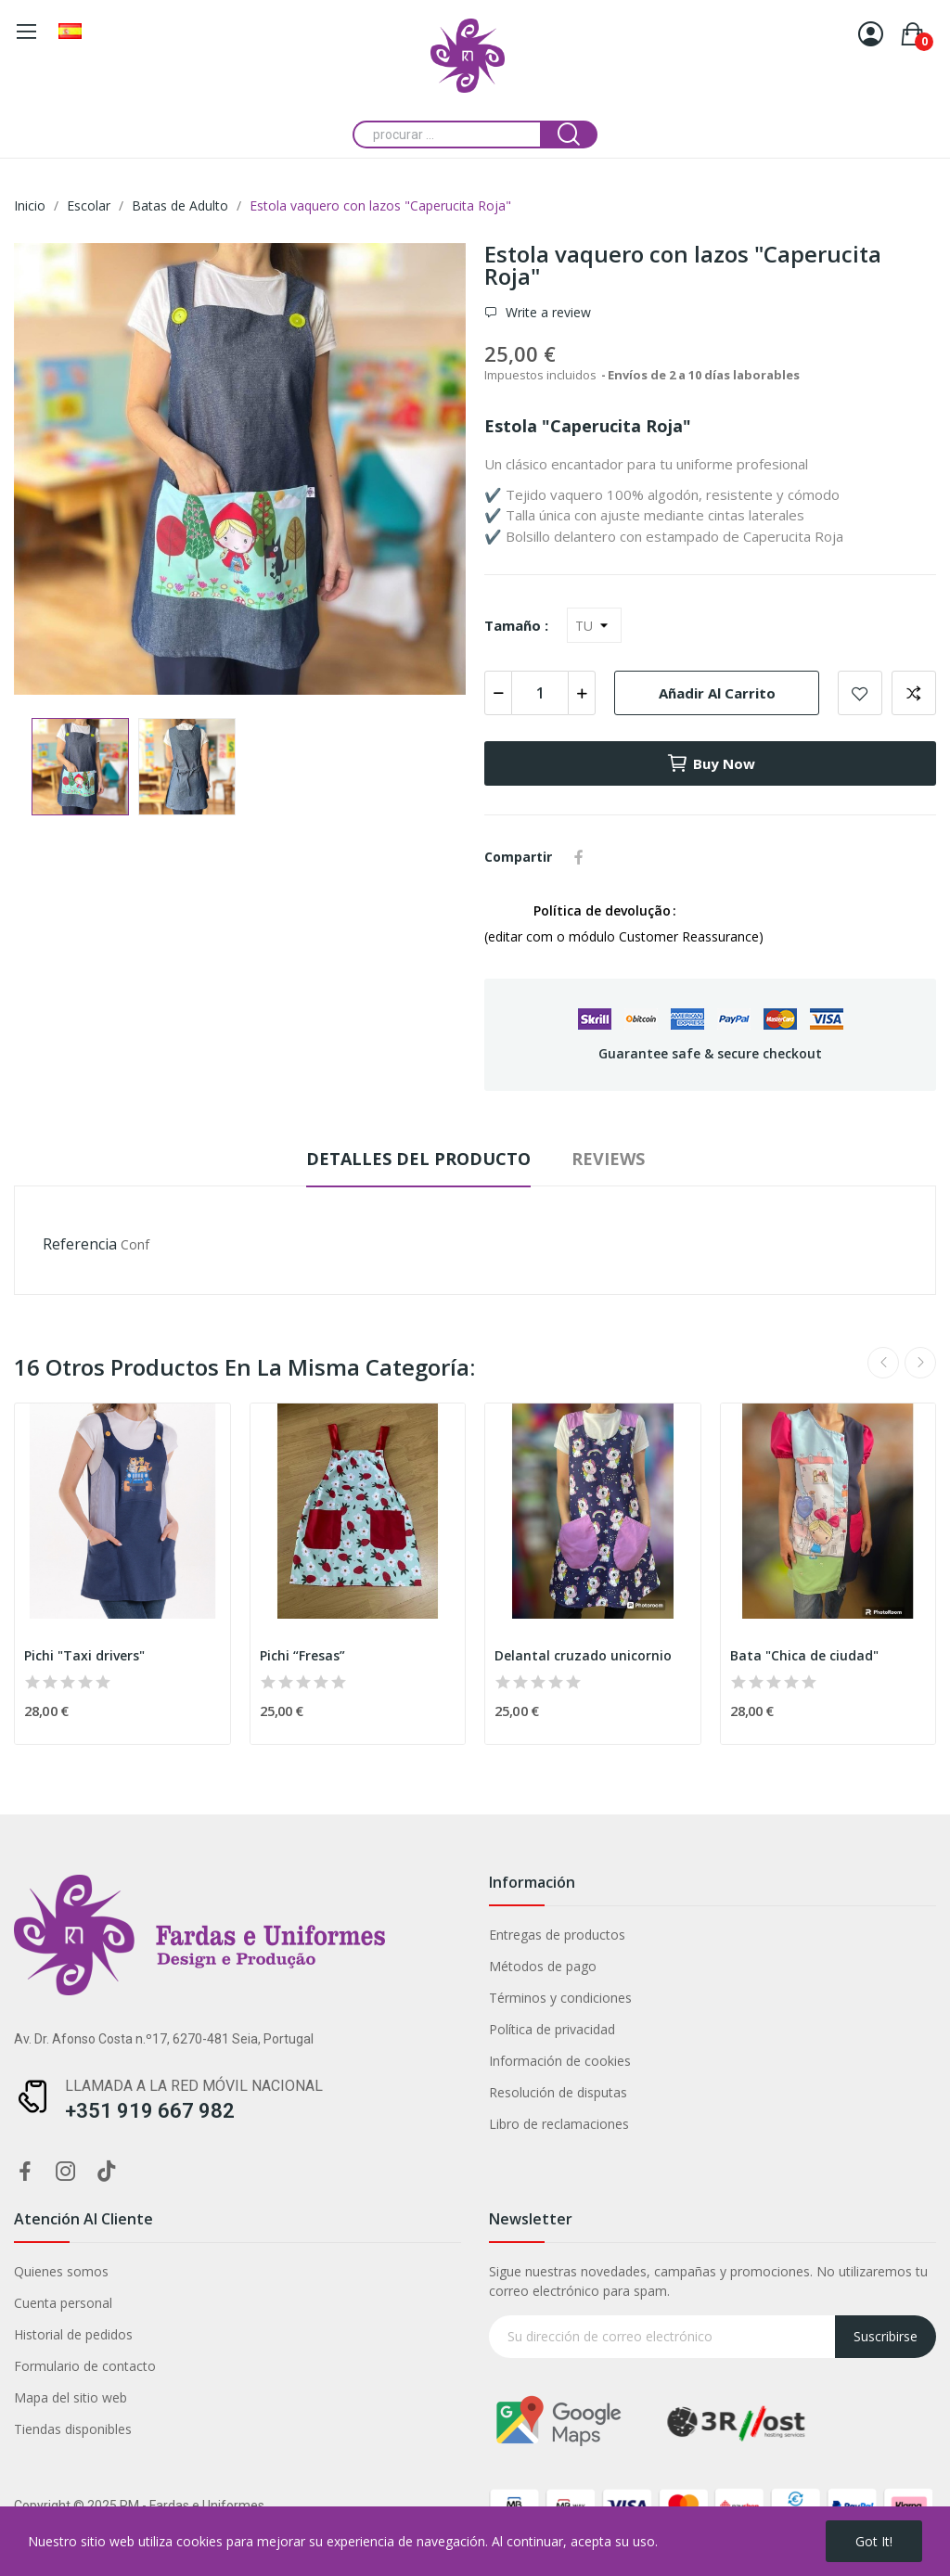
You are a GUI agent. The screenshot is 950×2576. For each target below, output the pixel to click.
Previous (883, 1362)
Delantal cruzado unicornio (583, 1655)
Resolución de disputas (558, 2092)
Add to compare (914, 693)
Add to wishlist (860, 693)
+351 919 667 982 (150, 2110)
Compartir (579, 857)
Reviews (608, 1158)
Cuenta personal (63, 2303)
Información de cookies (560, 2061)
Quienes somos (61, 2271)
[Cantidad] (540, 693)
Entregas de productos (557, 1934)
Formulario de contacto (85, 2366)
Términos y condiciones (560, 1997)
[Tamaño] (594, 625)
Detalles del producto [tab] (418, 1158)
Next (920, 1362)
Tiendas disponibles (73, 2429)
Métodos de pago (543, 1966)
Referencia (80, 1244)
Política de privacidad (552, 2029)
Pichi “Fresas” (302, 1655)
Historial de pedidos (73, 2334)
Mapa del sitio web (70, 2397)
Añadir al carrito (717, 693)
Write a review (546, 312)
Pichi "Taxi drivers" (84, 1655)
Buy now (710, 763)
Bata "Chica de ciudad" (804, 1655)
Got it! (873, 2541)
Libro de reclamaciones (559, 2124)
